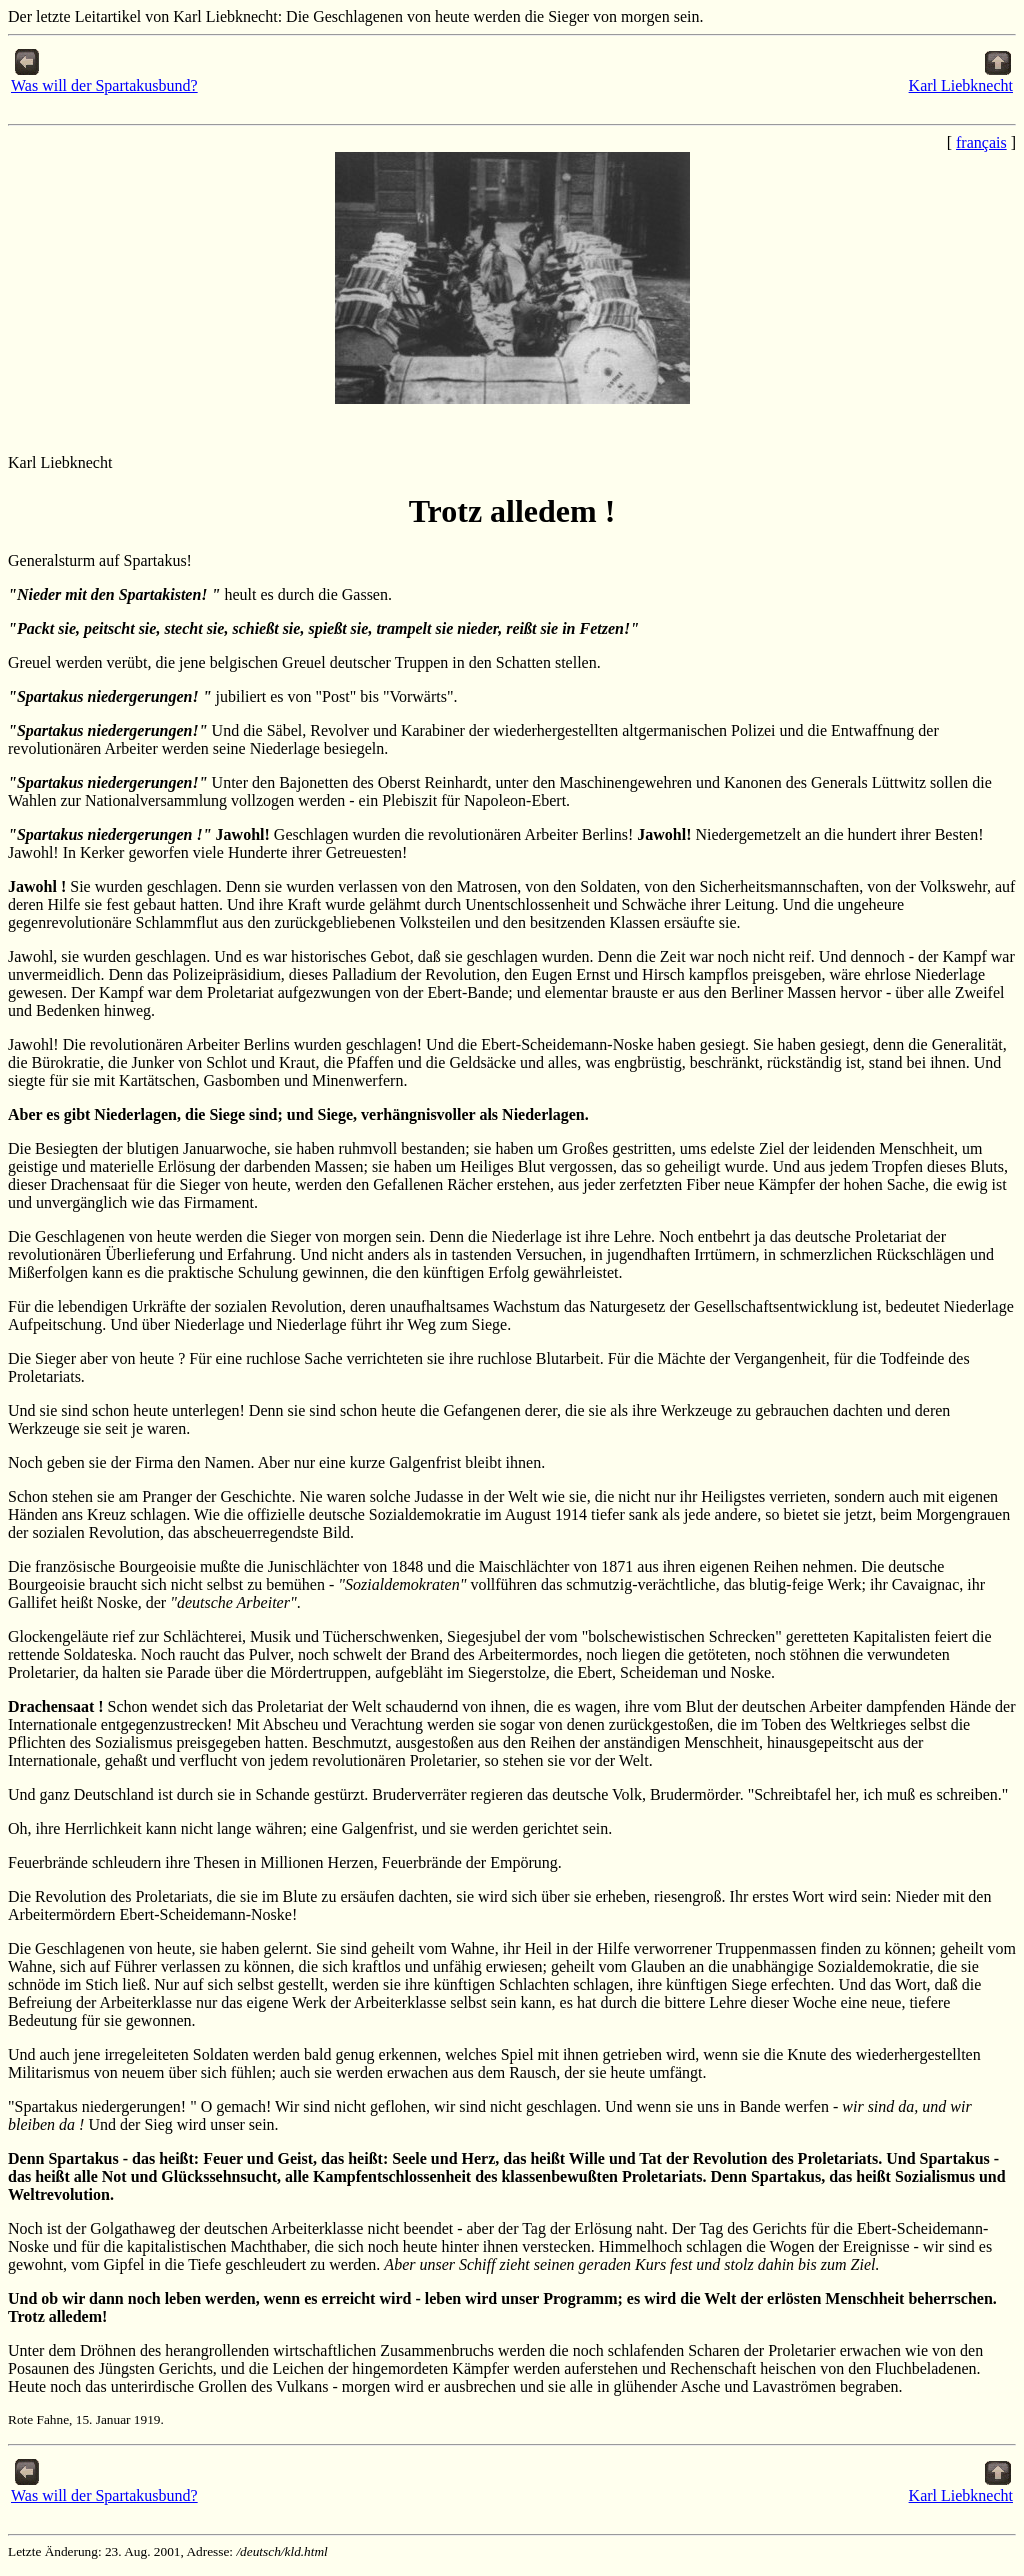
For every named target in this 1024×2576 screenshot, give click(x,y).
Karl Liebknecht (961, 78)
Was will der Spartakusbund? (104, 78)
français (981, 142)
